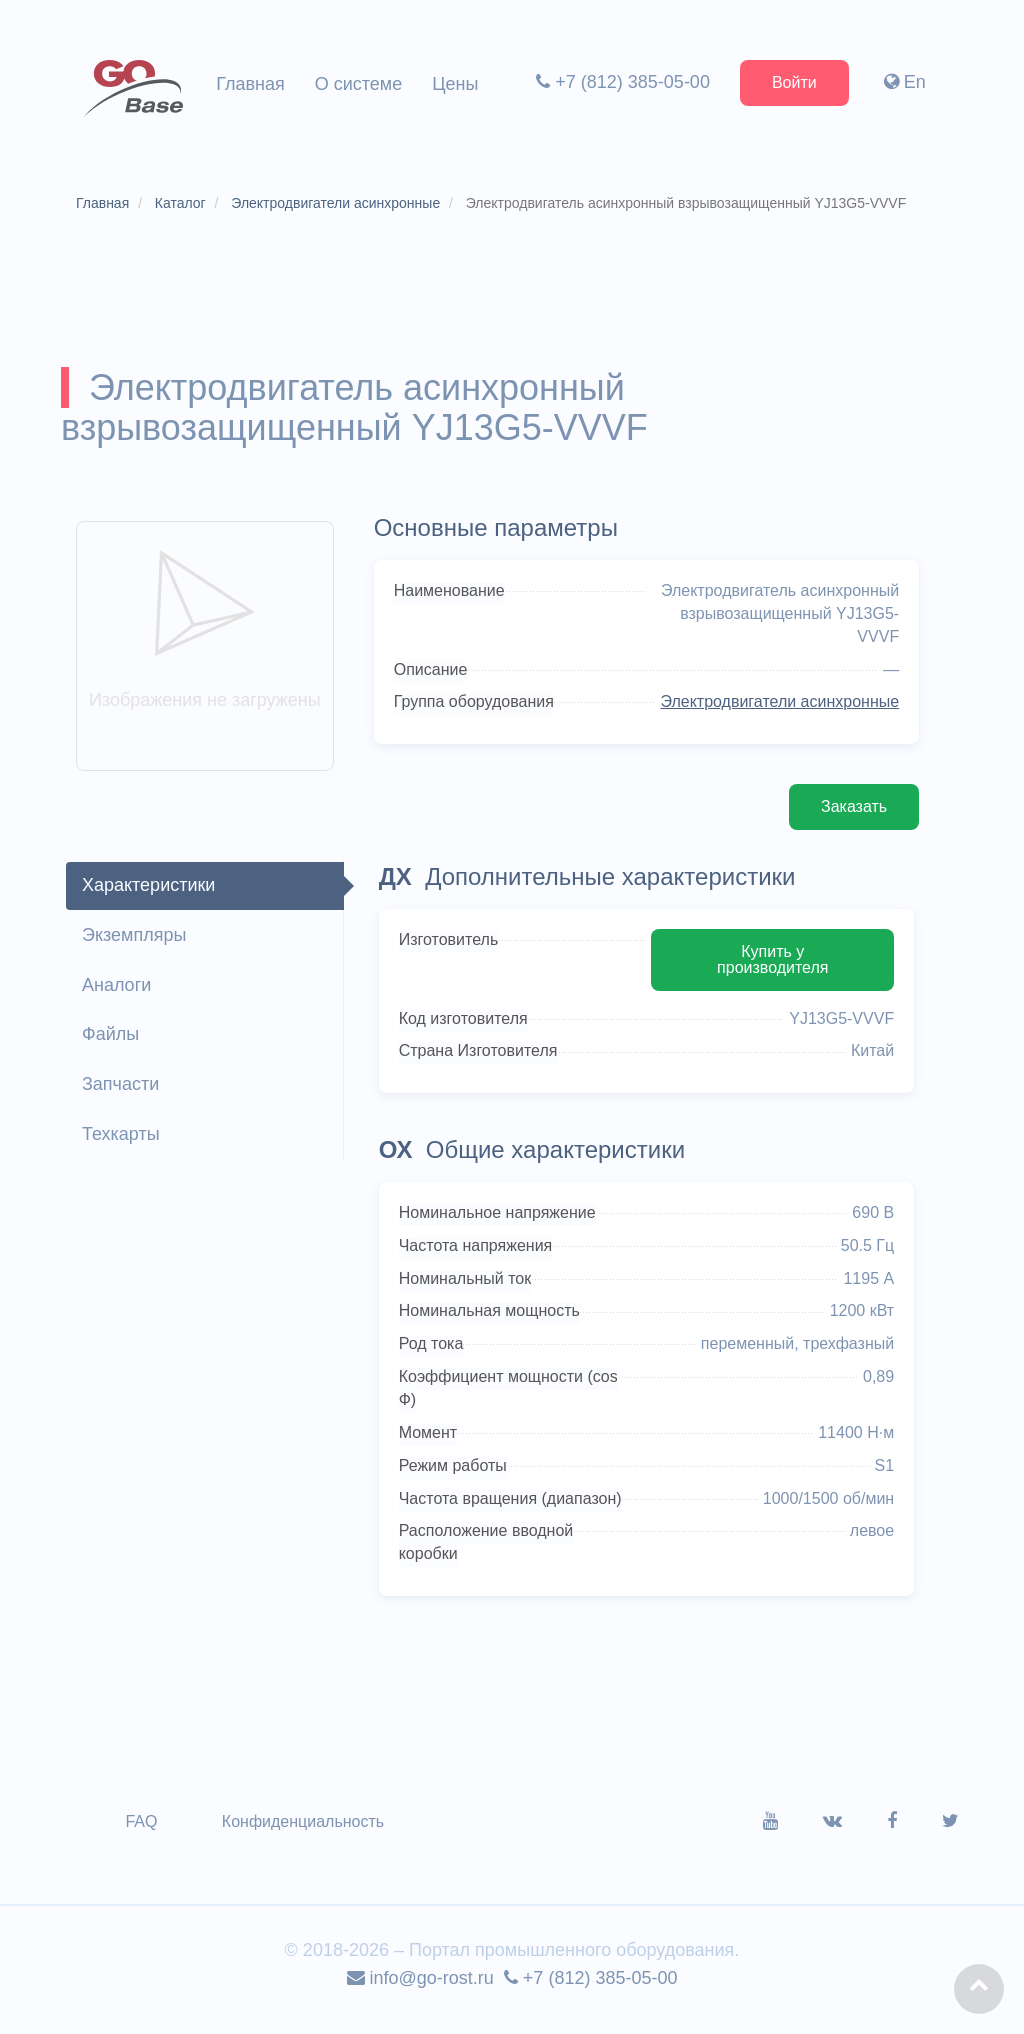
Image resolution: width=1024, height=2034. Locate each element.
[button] (979, 1989)
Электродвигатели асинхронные (775, 709)
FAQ (145, 1833)
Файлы (113, 1042)
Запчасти (123, 1092)
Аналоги (119, 993)
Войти (792, 82)
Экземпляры (137, 943)
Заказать (850, 814)
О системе (359, 84)
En (903, 82)
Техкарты (124, 1142)
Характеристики (151, 893)
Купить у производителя (769, 967)
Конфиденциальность (306, 1833)
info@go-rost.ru (420, 1990)
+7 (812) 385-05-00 (621, 82)
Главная (250, 84)
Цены (455, 84)
